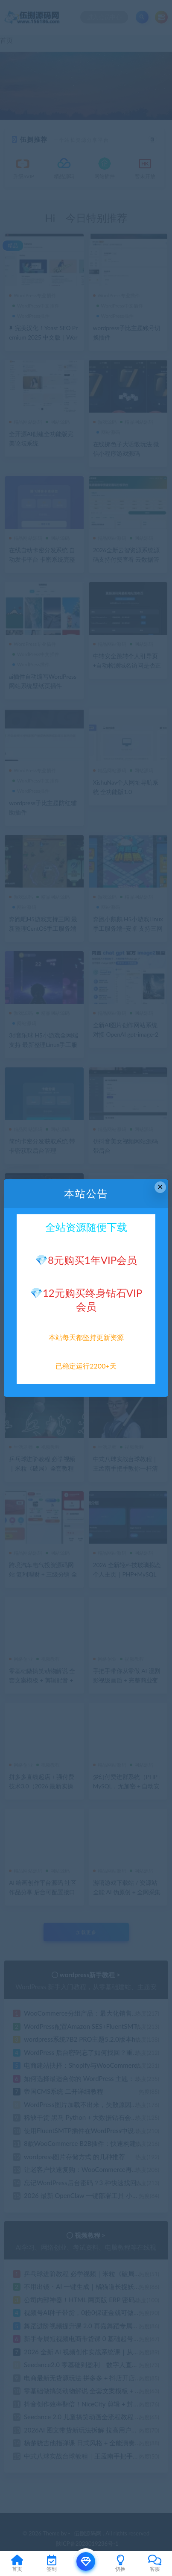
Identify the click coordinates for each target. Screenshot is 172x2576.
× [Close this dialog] (160, 1186)
